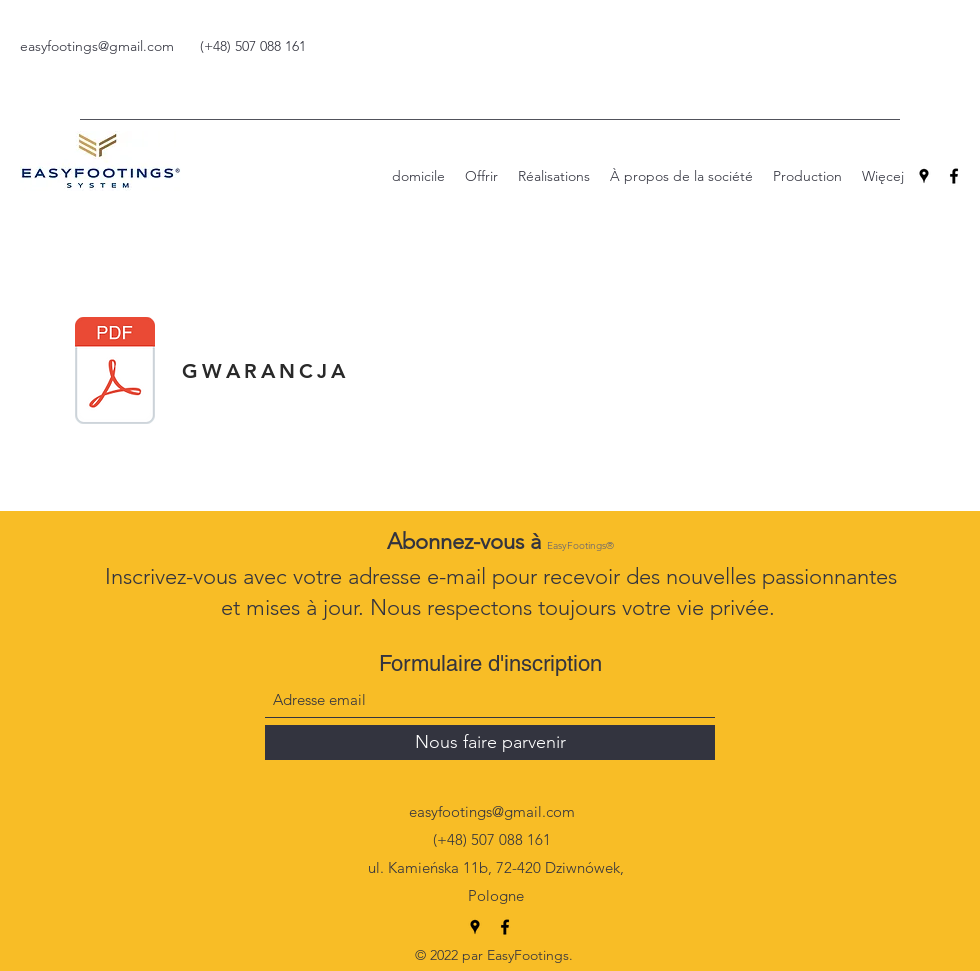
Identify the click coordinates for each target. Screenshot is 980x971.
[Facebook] (954, 176)
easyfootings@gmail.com (97, 46)
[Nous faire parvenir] (490, 742)
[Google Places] (924, 176)
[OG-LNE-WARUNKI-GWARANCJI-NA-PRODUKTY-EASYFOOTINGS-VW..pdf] (115, 373)
